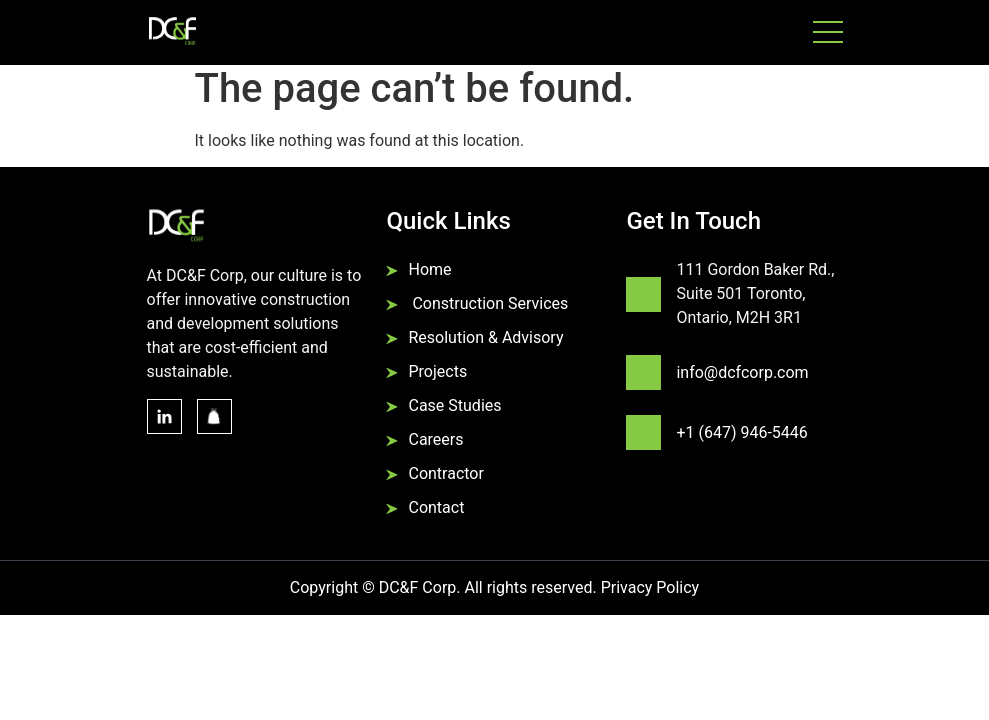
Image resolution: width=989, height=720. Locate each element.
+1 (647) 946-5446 (741, 432)
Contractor (445, 473)
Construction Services (488, 303)
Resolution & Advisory (485, 337)
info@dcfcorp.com (742, 372)
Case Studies (454, 405)
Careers (435, 439)
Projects (437, 371)
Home (429, 269)
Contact (436, 507)
